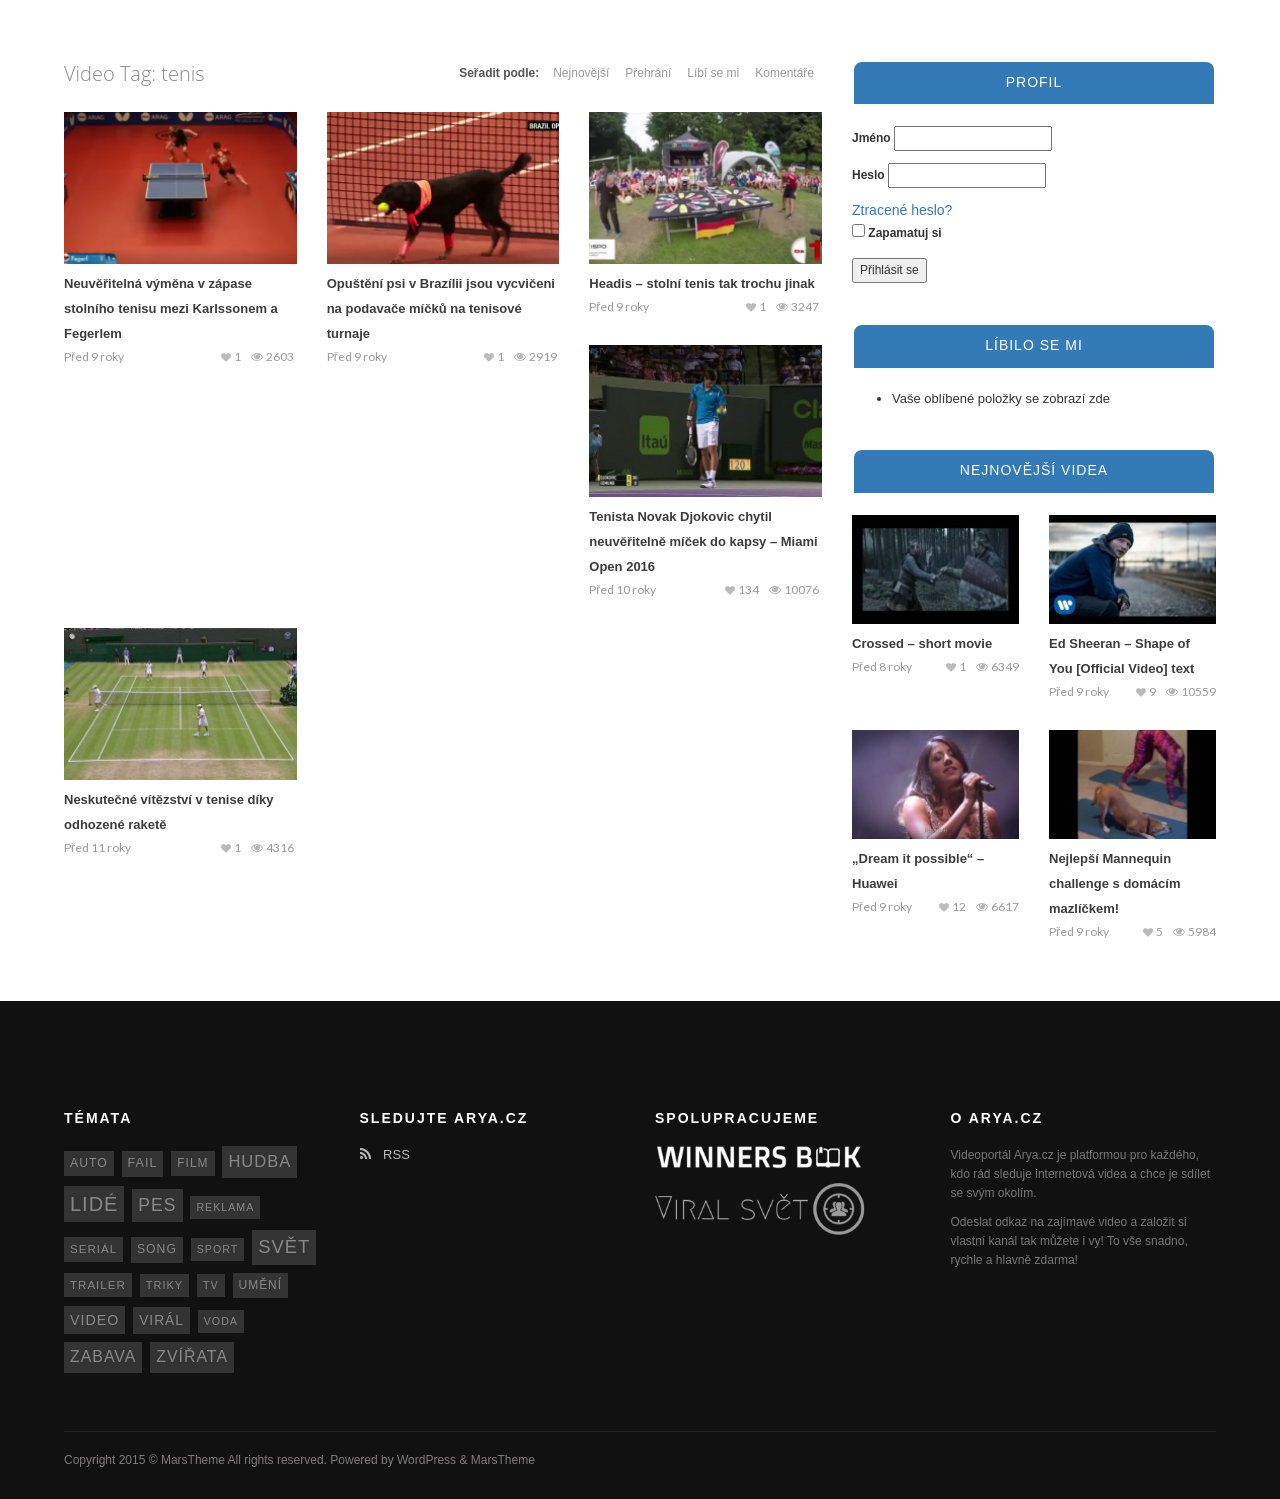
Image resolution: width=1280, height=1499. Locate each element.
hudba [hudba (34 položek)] (259, 1161)
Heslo (868, 175)
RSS (385, 1154)
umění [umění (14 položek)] (260, 1285)
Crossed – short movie (922, 643)
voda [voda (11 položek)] (221, 1321)
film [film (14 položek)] (192, 1163)
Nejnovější (581, 73)
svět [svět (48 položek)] (284, 1246)
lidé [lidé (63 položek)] (94, 1204)
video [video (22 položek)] (94, 1320)
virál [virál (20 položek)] (161, 1320)
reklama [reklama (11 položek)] (225, 1207)
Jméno (871, 138)
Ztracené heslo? (902, 210)
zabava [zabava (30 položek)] (103, 1356)
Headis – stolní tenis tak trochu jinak (701, 283)
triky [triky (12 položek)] (165, 1285)
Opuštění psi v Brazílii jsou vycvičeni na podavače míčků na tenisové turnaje (441, 308)
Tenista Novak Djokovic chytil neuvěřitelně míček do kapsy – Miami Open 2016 (703, 541)
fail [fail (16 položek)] (143, 1163)
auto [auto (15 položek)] (89, 1163)
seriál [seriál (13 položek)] (93, 1249)
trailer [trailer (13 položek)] (98, 1285)
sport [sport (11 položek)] (218, 1249)
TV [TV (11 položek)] (211, 1285)
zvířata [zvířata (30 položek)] (192, 1356)
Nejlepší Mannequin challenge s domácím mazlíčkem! (1115, 883)
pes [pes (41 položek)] (157, 1205)
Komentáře (784, 73)
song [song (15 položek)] (157, 1249)
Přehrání (648, 73)
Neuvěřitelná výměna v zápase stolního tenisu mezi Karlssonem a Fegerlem (171, 308)
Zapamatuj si (897, 232)
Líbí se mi (713, 73)
